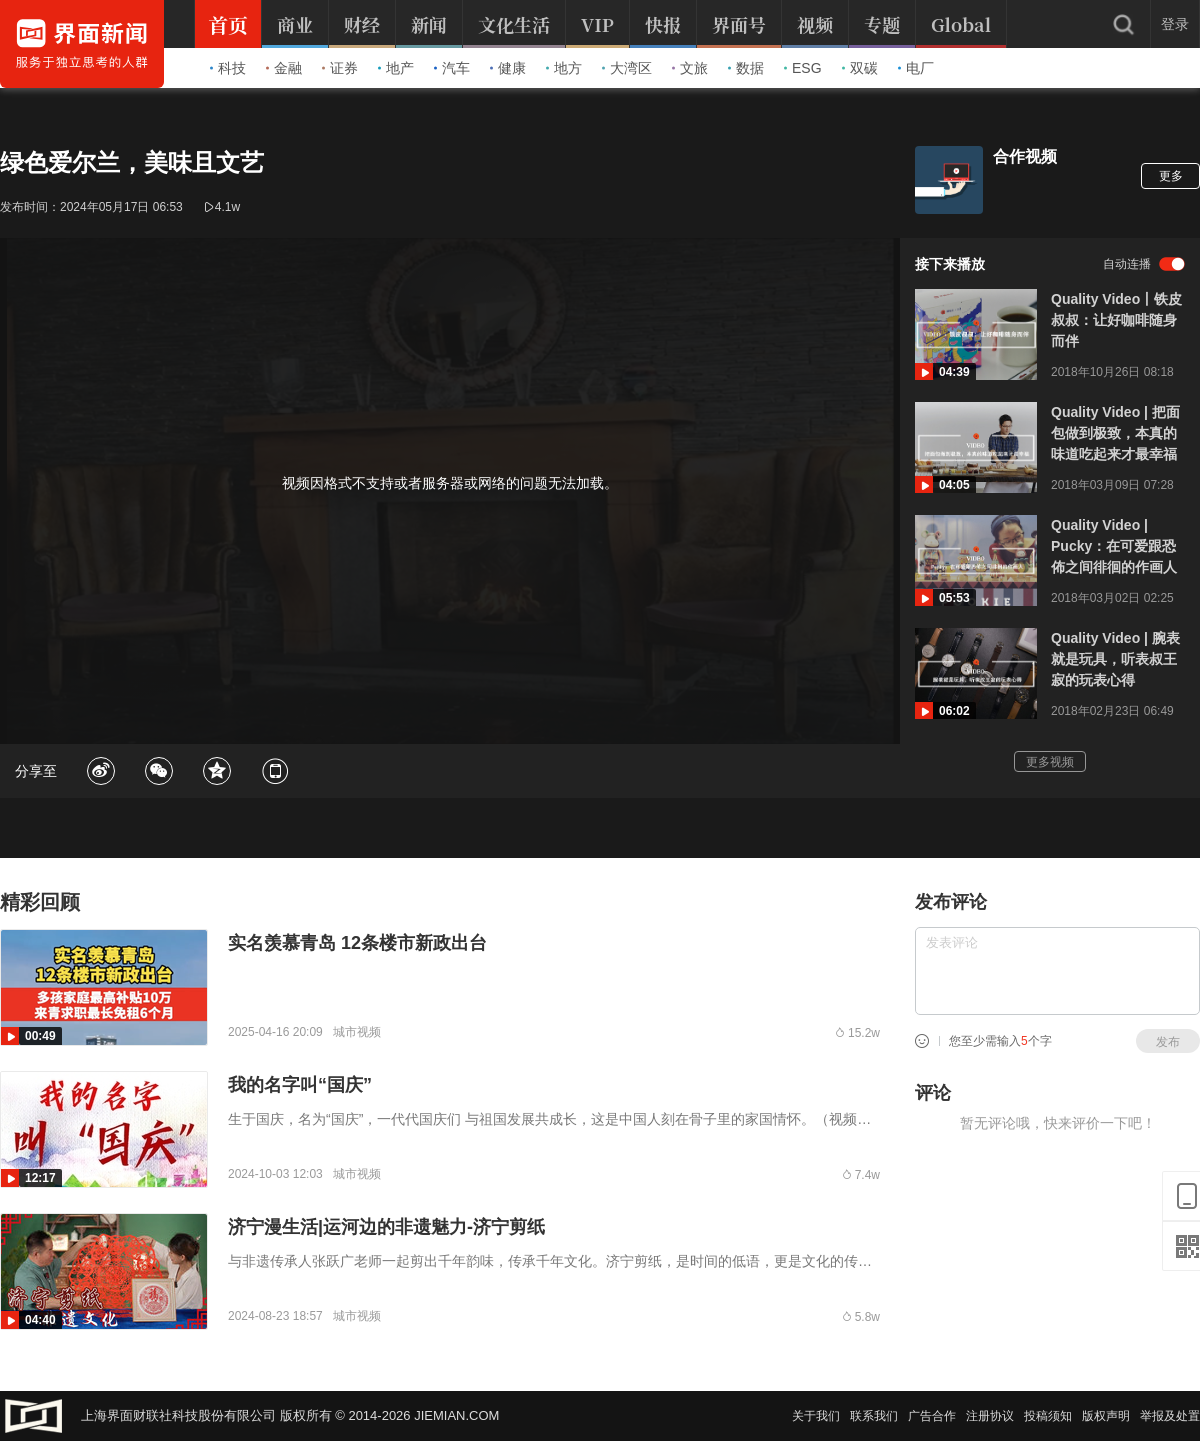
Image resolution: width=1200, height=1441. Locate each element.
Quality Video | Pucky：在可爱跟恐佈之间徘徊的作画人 (1114, 546)
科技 (228, 68)
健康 (508, 68)
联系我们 (874, 1416)
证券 (340, 68)
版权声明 (1106, 1416)
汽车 (452, 68)
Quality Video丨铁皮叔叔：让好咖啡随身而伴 (1116, 320)
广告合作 (932, 1416)
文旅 (690, 68)
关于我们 (816, 1416)
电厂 (916, 68)
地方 (564, 68)
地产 (396, 68)
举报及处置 (1170, 1416)
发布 (1168, 1042)
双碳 (860, 68)
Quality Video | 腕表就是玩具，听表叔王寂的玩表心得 (1115, 659)
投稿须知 (1048, 1416)
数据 (746, 68)
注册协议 (990, 1416)
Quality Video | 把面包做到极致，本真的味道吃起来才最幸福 (1115, 433)
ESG (803, 68)
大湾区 (627, 68)
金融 (284, 68)
